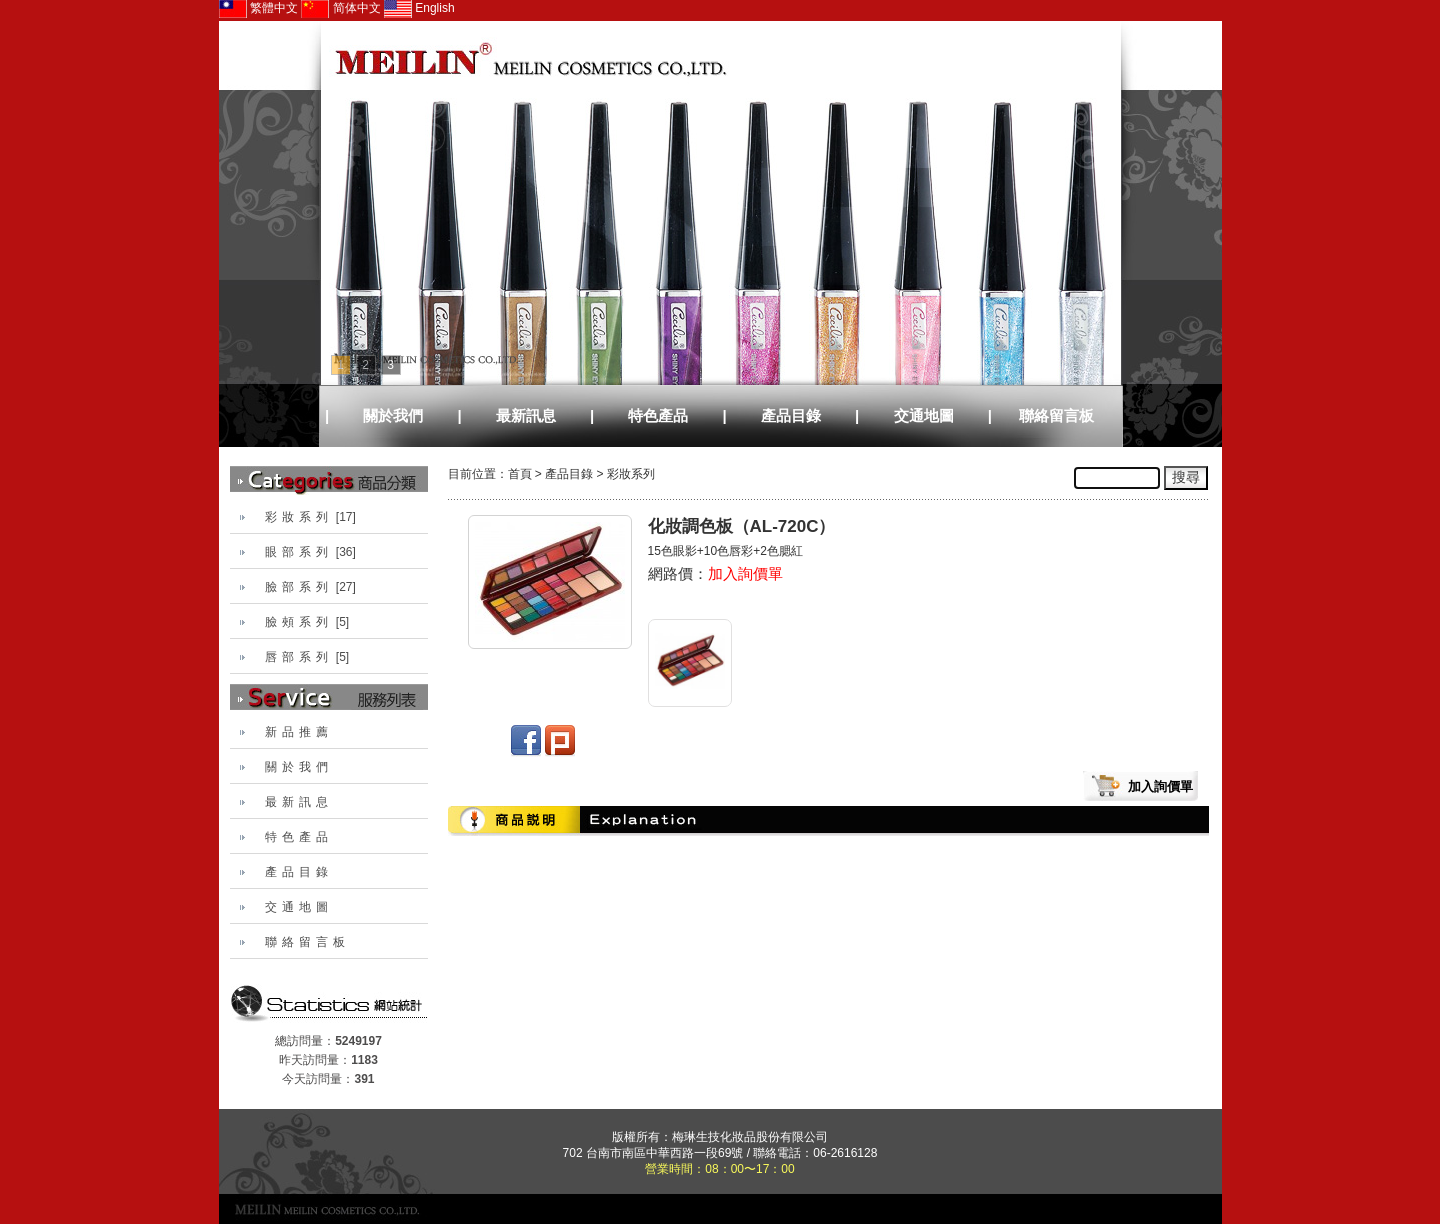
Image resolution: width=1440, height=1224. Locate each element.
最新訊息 (526, 415)
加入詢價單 (745, 573)
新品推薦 (299, 732)
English (419, 8)
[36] (310, 552)
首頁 (520, 474)
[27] (310, 587)
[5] (307, 622)
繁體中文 (258, 8)
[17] (310, 517)
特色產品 (658, 415)
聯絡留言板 (1056, 415)
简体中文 (340, 8)
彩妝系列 (631, 474)
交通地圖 (924, 415)
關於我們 (393, 415)
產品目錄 (791, 415)
